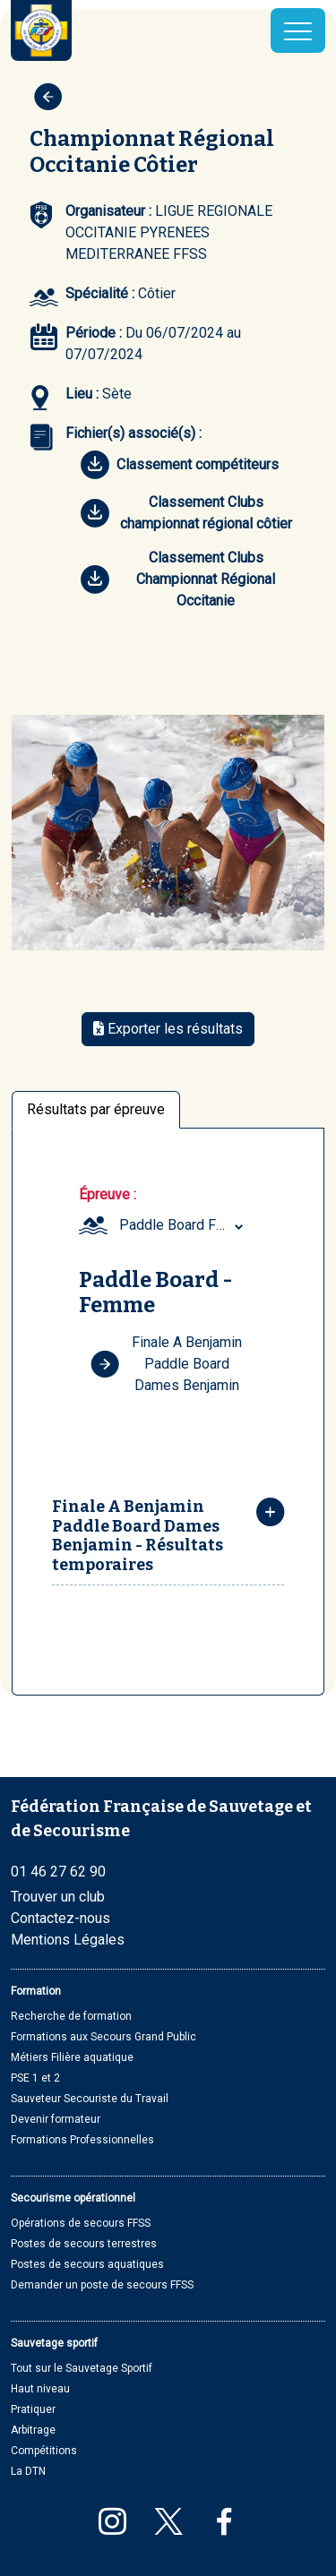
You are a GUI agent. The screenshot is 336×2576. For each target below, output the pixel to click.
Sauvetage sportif (54, 2343)
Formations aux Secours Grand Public (103, 2037)
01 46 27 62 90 (58, 1871)
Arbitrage (33, 2430)
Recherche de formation (71, 2016)
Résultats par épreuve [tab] (96, 1109)
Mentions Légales (68, 1939)
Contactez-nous (60, 1918)
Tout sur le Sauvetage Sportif (81, 2368)
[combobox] (183, 1225)
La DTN (28, 2471)
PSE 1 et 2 (35, 2078)
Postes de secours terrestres (84, 2243)
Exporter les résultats (168, 1028)
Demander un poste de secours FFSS (102, 2285)
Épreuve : (107, 1194)
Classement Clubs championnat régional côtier (186, 513)
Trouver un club (58, 1896)
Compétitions (44, 2450)
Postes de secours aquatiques (87, 2264)
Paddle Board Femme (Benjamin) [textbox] (183, 1224)
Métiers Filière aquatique (72, 2057)
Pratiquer (33, 2409)
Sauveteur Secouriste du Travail (89, 2098)
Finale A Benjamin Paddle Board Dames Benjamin (166, 1364)
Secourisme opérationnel (73, 2198)
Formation (36, 1991)
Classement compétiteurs (180, 465)
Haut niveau (40, 2389)
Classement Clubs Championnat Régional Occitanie (178, 579)
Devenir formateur (55, 2119)
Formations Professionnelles (82, 2140)
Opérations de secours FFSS (81, 2223)
